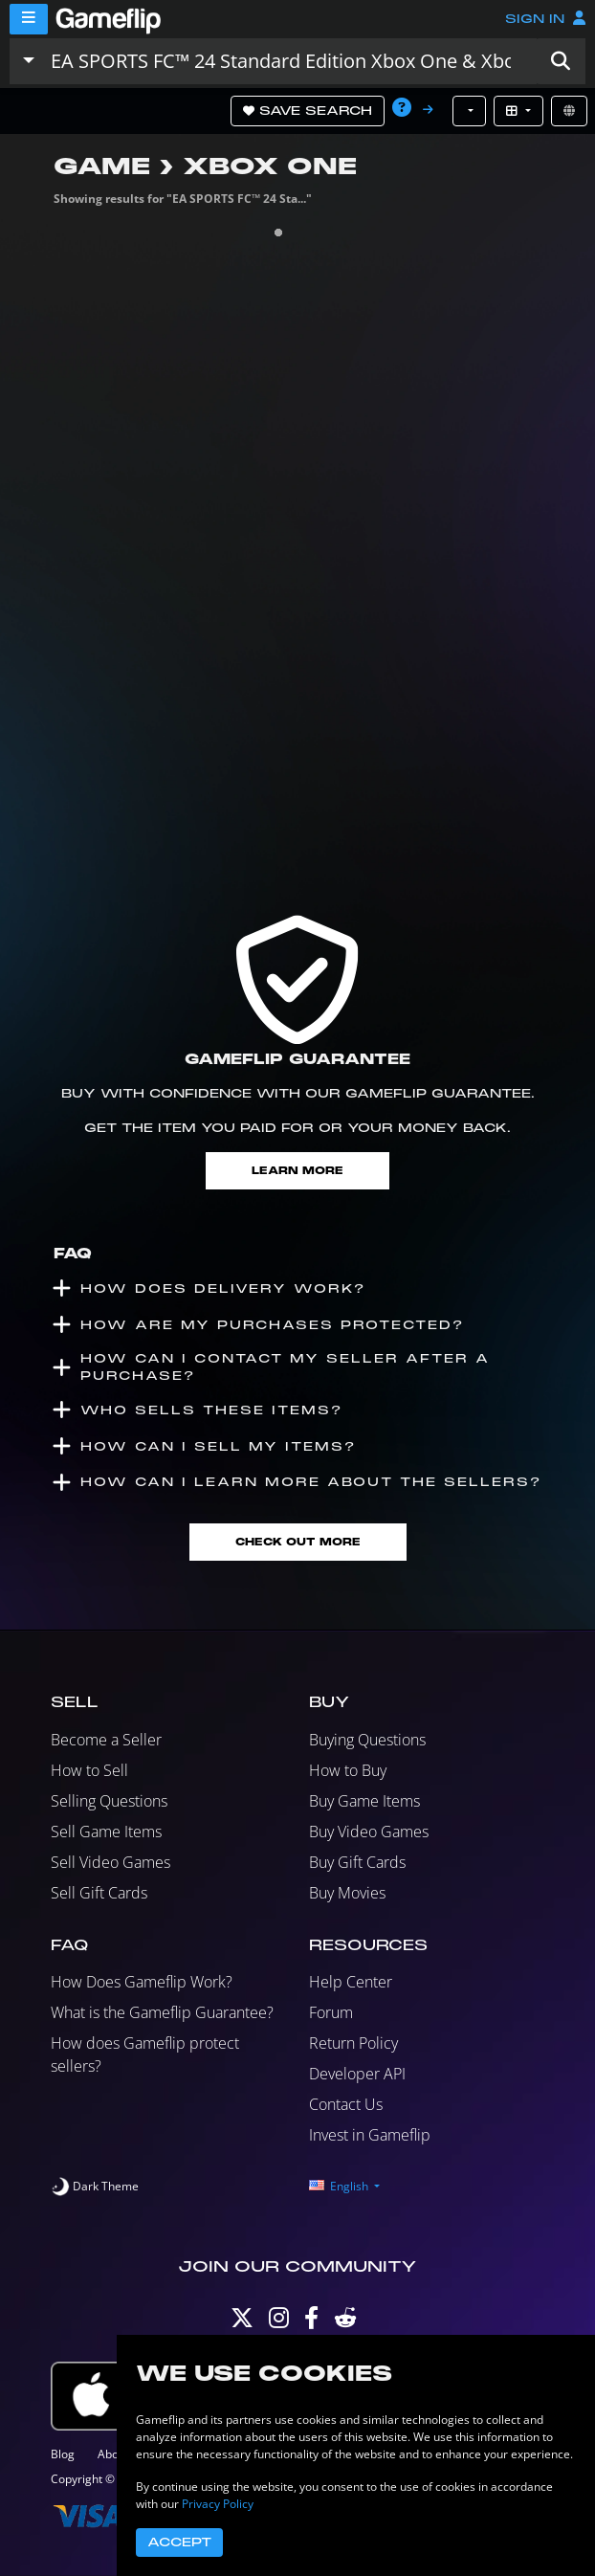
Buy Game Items (364, 1800)
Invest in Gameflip (369, 2134)
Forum (331, 2012)
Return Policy (353, 2043)
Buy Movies (347, 1892)
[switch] (95, 2186)
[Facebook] (311, 2322)
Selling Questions (109, 1800)
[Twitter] (242, 2322)
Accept (179, 2542)
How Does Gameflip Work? (141, 1981)
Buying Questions (367, 1739)
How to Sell (89, 1770)
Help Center (350, 1981)
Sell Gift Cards (99, 1892)
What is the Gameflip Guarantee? (162, 2012)
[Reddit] (345, 2322)
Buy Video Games (369, 1831)
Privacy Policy (217, 2504)
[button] (560, 61)
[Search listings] (289, 61)
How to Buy (347, 1770)
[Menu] (29, 19)
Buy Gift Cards (357, 1862)
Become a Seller (106, 1739)
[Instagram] (279, 2322)
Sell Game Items (106, 1831)
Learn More (297, 1171)
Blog (63, 2454)
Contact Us (346, 2104)
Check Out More (298, 1542)
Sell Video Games (110, 1862)
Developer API (357, 2073)
